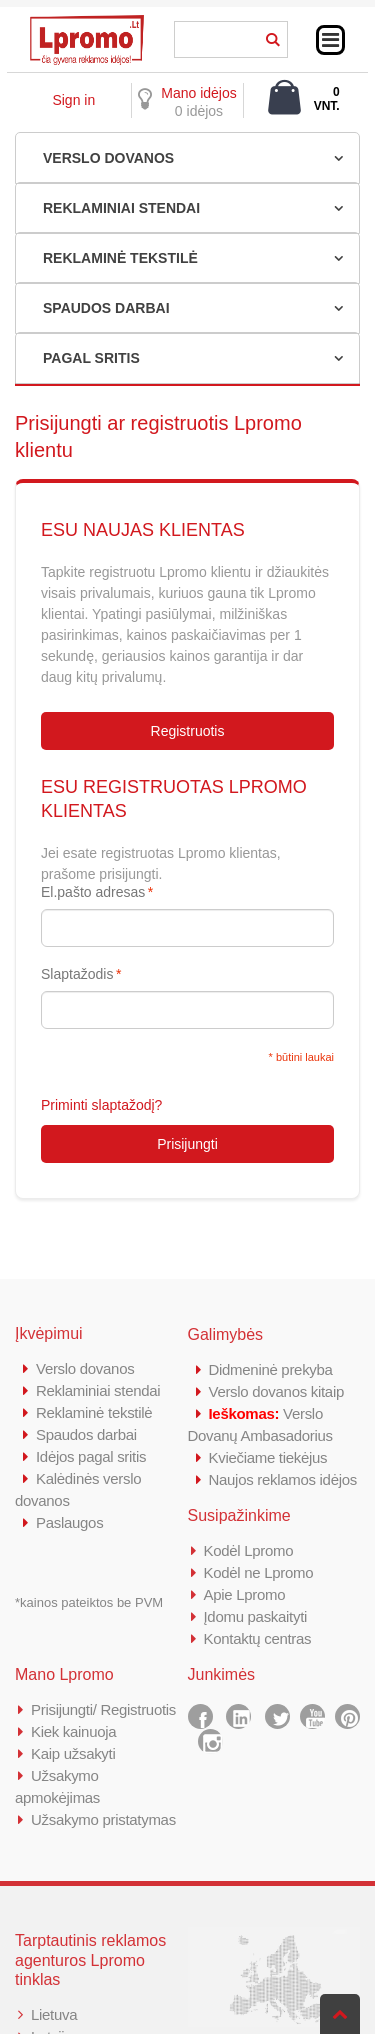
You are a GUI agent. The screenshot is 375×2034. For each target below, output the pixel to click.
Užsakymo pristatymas (103, 1819)
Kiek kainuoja (73, 1731)
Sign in (73, 100)
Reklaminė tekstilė (94, 1412)
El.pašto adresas (93, 892)
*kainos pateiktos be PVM (89, 1602)
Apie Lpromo (245, 1594)
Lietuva (54, 2014)
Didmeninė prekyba (271, 1369)
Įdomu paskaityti (256, 1616)
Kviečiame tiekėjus (268, 1457)
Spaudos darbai (86, 1434)
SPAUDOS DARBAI (106, 308)
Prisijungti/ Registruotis (103, 1709)
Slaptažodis (77, 974)
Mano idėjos (199, 93)
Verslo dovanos (85, 1368)
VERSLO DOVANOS (108, 158)
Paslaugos (69, 1522)
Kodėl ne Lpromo (259, 1572)
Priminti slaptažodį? (101, 1105)
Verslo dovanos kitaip (276, 1391)
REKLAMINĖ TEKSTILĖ (120, 258)
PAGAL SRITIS (91, 358)
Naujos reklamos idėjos (283, 1479)
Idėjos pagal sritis (91, 1456)
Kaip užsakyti (73, 1753)
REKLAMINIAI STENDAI (121, 208)
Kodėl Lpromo (249, 1550)
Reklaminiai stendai (98, 1390)
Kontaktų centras (258, 1638)
